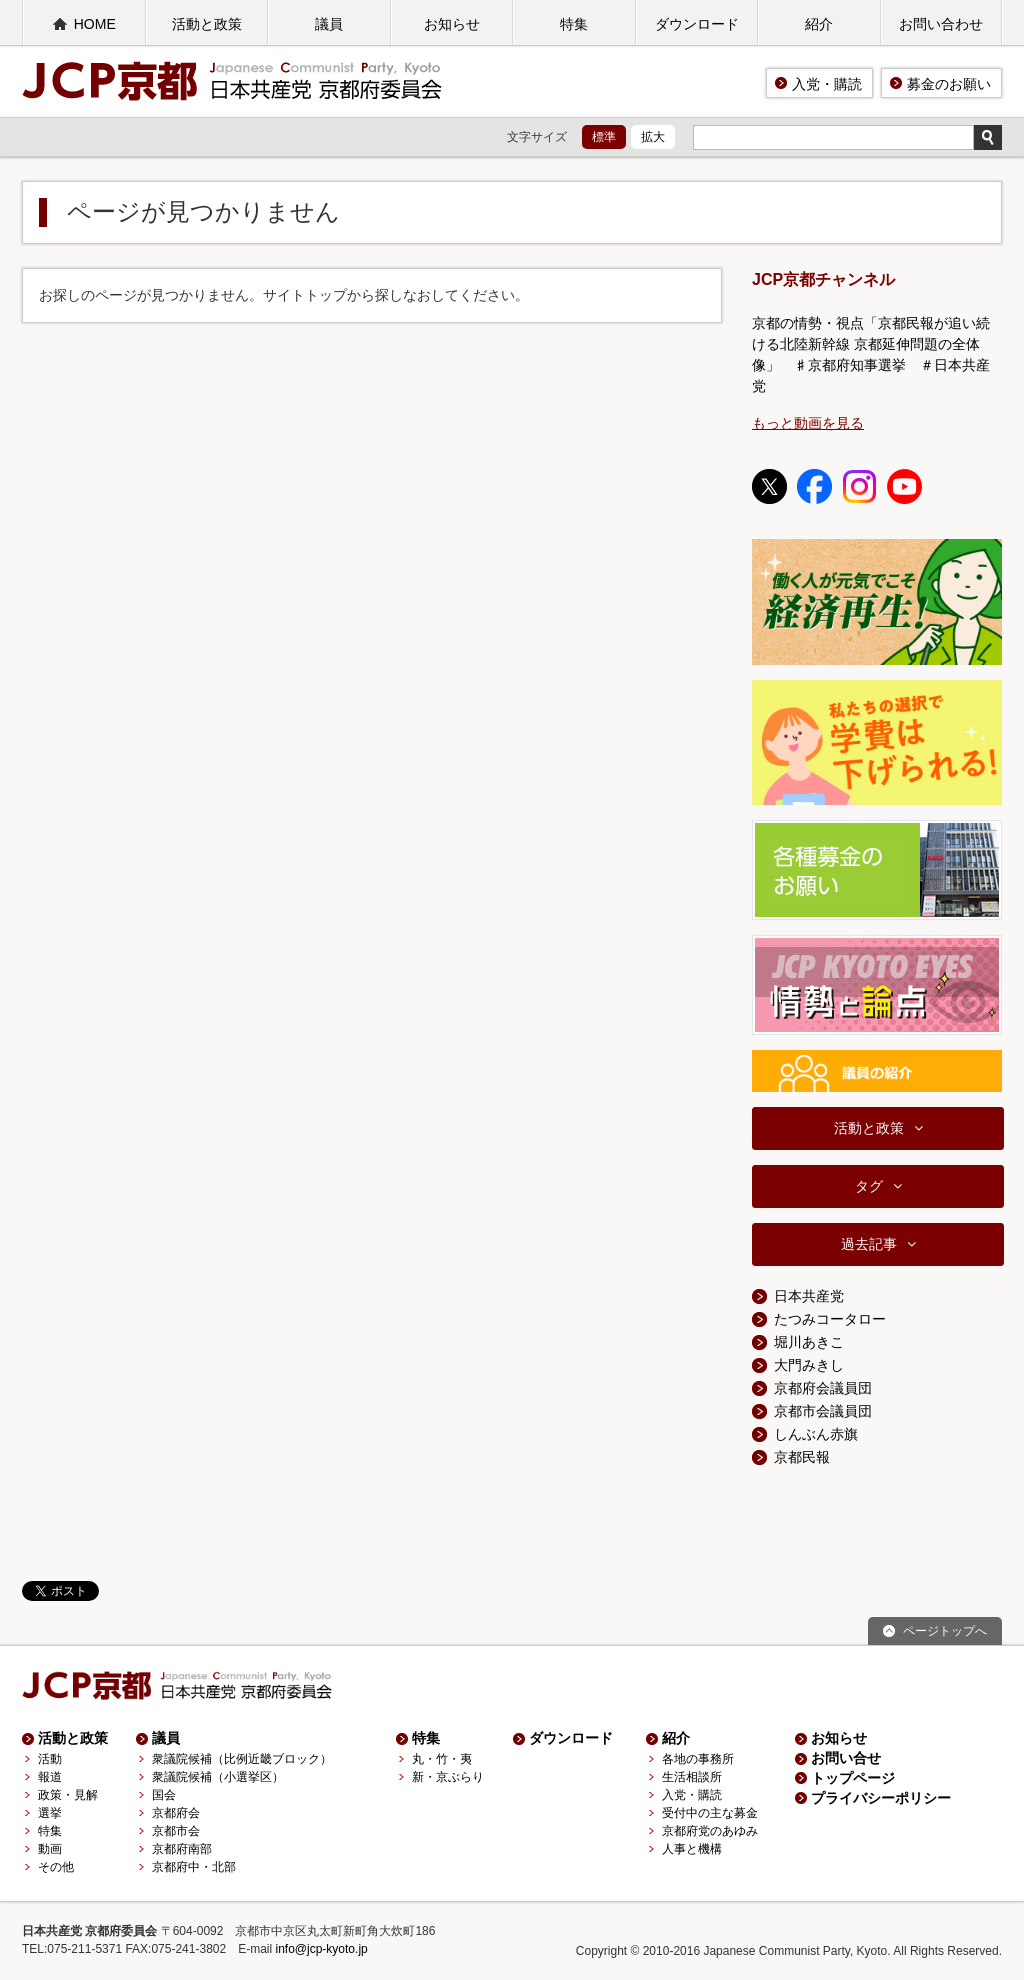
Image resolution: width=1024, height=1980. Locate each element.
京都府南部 (182, 1849)
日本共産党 (809, 1296)
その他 (56, 1867)
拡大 (653, 137)
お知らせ (452, 24)
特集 (574, 24)
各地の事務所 (698, 1759)
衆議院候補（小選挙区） (218, 1777)
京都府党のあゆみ (710, 1831)
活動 (50, 1759)
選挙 (50, 1813)
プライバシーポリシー (881, 1798)
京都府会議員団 (823, 1388)
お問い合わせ (941, 24)
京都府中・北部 (194, 1867)
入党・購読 (827, 84)
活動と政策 (207, 24)
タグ (869, 1186)
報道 (50, 1777)
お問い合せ (846, 1758)
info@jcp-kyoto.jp (322, 1949)
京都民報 (802, 1457)
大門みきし (809, 1365)
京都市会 (176, 1831)
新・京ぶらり (448, 1777)
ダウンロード (697, 24)
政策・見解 (68, 1795)
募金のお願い (949, 84)
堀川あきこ (809, 1342)
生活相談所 (692, 1777)
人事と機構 (692, 1849)
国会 (164, 1795)
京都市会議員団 (823, 1411)
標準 (604, 137)
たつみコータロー (830, 1319)
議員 (329, 24)
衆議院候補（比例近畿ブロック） (242, 1759)
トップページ (853, 1778)
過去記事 (869, 1244)
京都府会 (176, 1813)
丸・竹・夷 (442, 1759)
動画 (50, 1849)
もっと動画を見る (808, 423)
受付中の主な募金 (710, 1813)
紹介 (819, 24)
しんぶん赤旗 (816, 1434)
